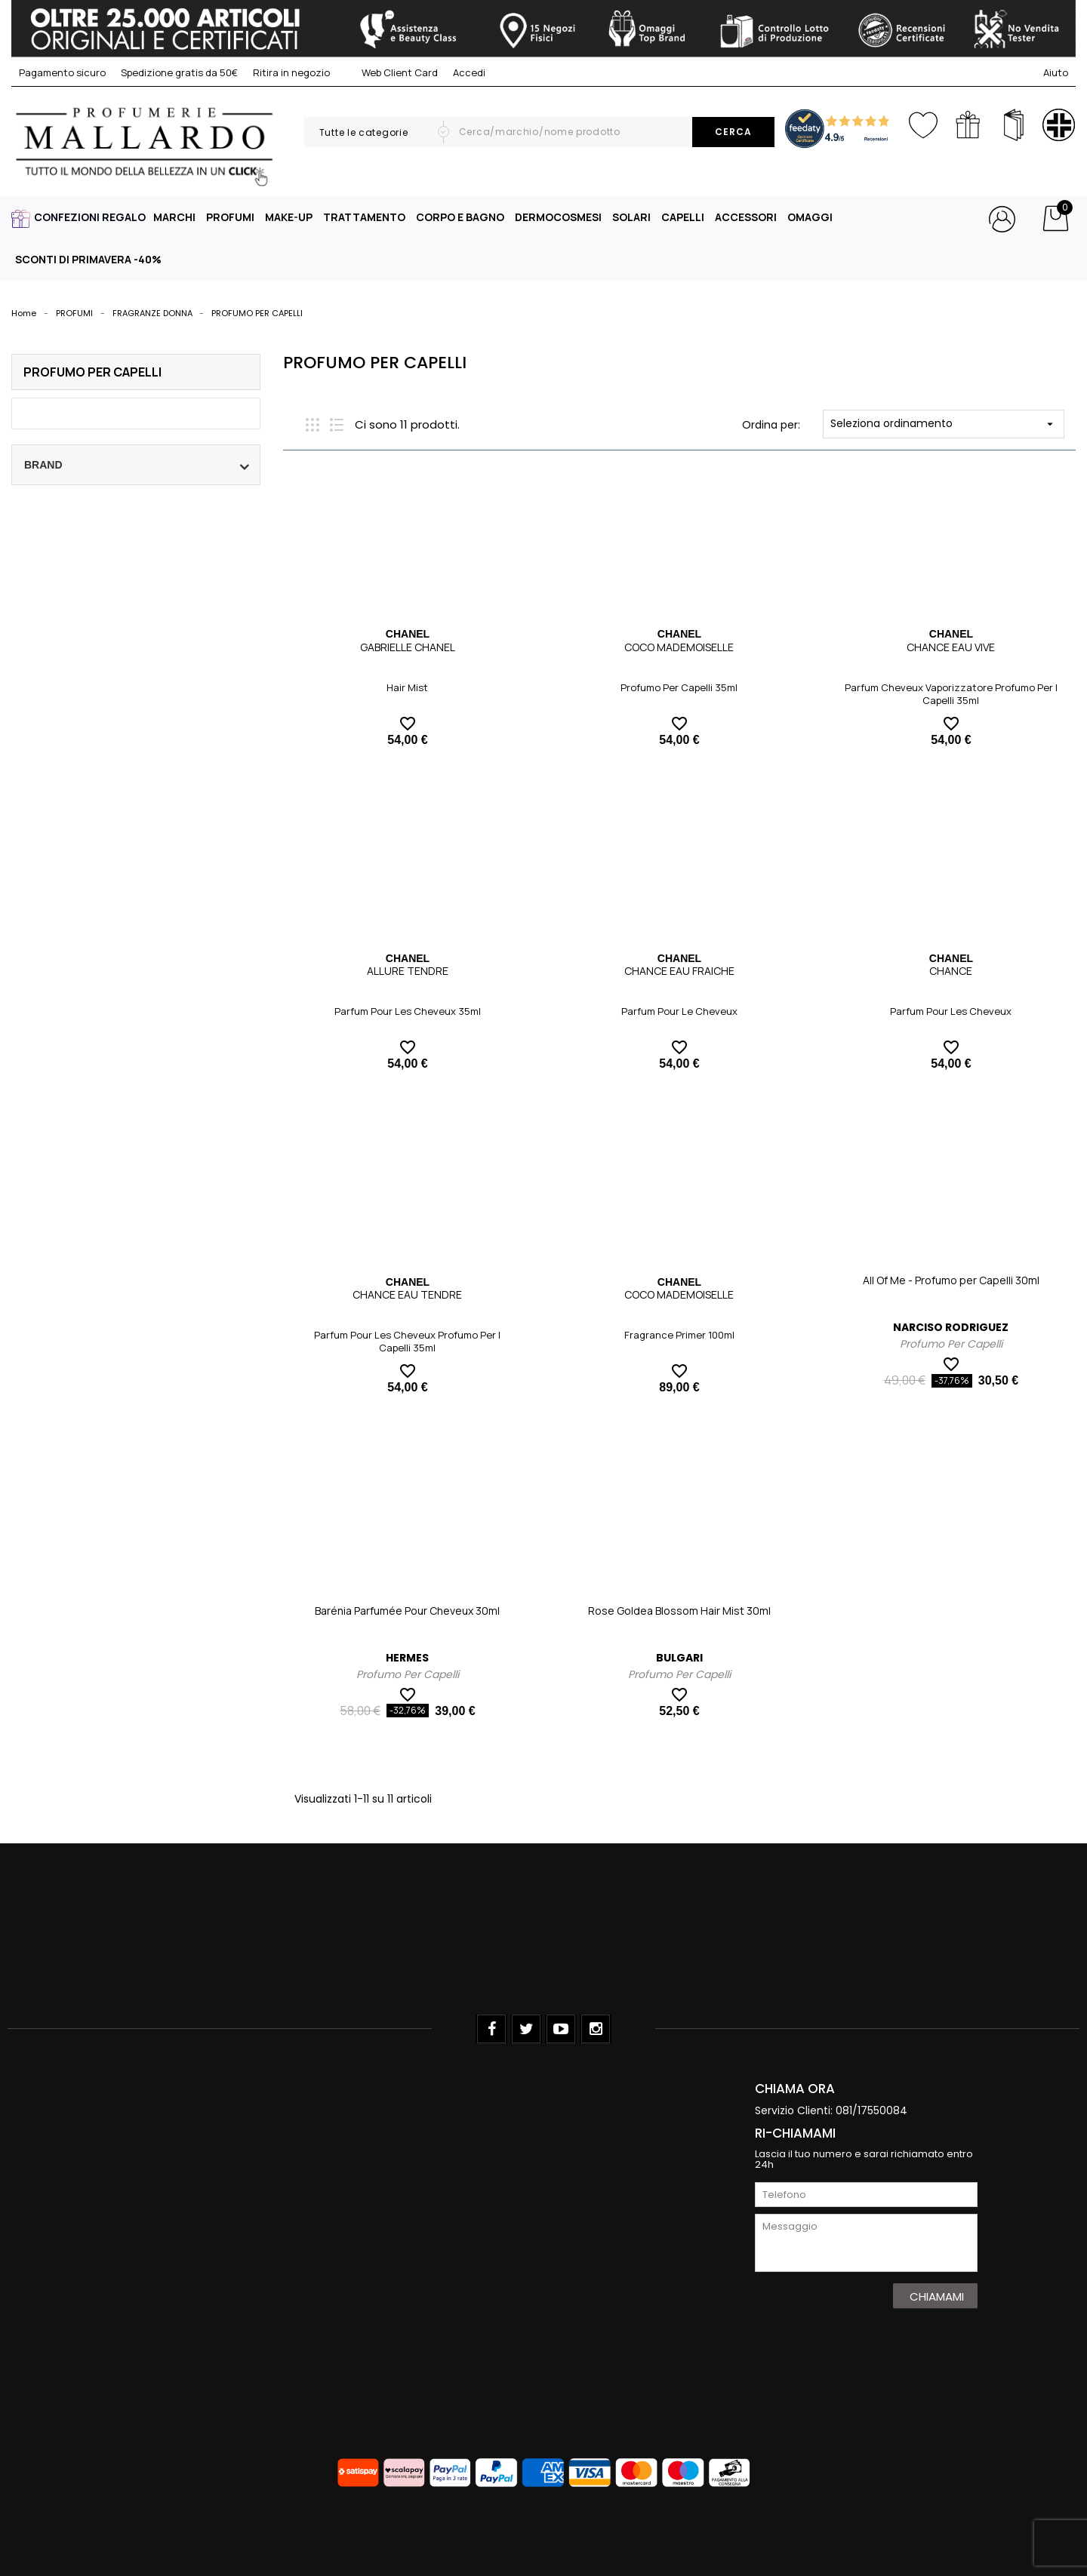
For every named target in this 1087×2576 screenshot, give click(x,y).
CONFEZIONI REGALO (90, 217)
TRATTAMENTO (364, 217)
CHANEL (408, 634)
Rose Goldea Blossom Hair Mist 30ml (679, 1610)
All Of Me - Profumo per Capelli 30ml (951, 1280)
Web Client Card (391, 72)
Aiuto (1055, 72)
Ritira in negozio (291, 72)
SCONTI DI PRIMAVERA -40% (88, 259)
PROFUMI (230, 217)
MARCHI (174, 217)
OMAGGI (810, 217)
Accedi (469, 72)
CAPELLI (682, 217)
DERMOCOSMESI (558, 217)
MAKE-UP (289, 217)
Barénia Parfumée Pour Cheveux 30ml (407, 1610)
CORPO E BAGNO (460, 217)
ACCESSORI (746, 217)
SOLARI (631, 217)
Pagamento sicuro (62, 72)
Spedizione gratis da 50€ (179, 72)
